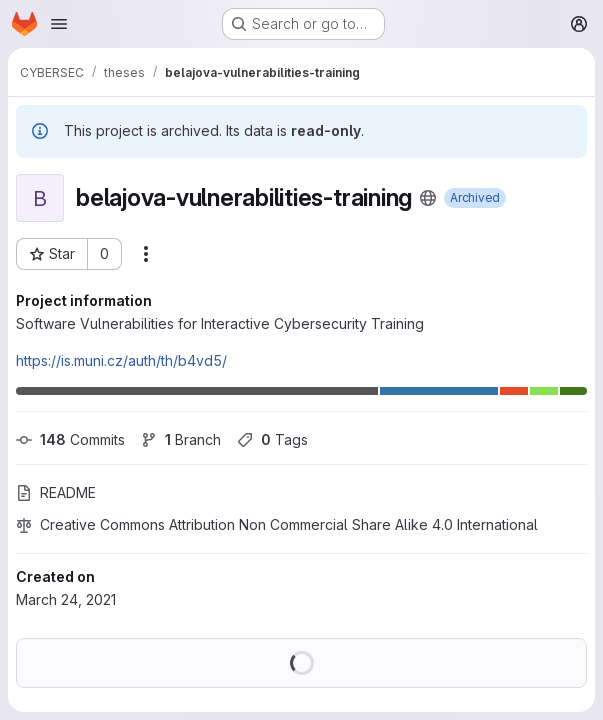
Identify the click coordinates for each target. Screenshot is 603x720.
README (56, 492)
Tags (272, 439)
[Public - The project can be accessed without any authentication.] (428, 198)
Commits (70, 439)
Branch (181, 439)
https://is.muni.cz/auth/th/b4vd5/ (121, 360)
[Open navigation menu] (59, 24)
